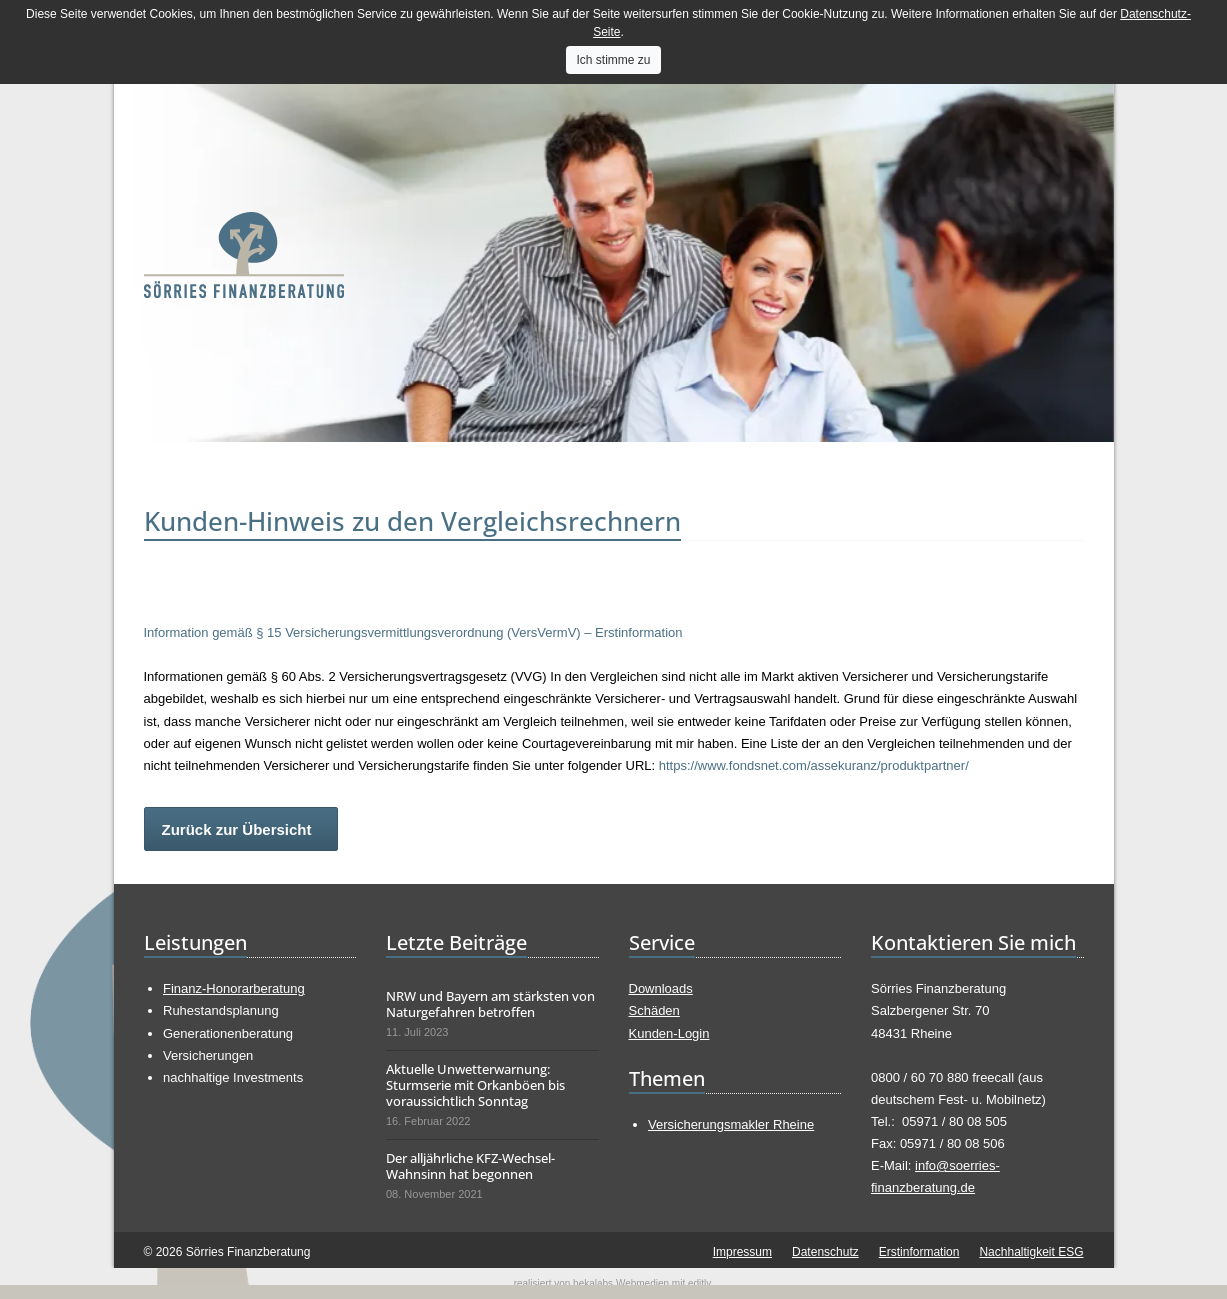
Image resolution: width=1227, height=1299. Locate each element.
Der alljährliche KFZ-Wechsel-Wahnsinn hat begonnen (470, 1166)
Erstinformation (919, 1252)
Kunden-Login (669, 1033)
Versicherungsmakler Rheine (731, 1124)
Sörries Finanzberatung (244, 255)
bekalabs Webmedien (621, 1283)
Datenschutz (825, 1252)
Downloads (661, 988)
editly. (700, 1283)
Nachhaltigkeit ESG (1031, 1252)
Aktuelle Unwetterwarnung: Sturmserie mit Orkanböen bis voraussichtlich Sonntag (475, 1085)
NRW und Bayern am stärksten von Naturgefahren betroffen (490, 1004)
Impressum (742, 1252)
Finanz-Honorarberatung (234, 988)
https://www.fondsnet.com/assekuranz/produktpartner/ (814, 765)
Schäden (654, 1010)
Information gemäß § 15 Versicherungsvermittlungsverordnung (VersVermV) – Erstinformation (413, 632)
